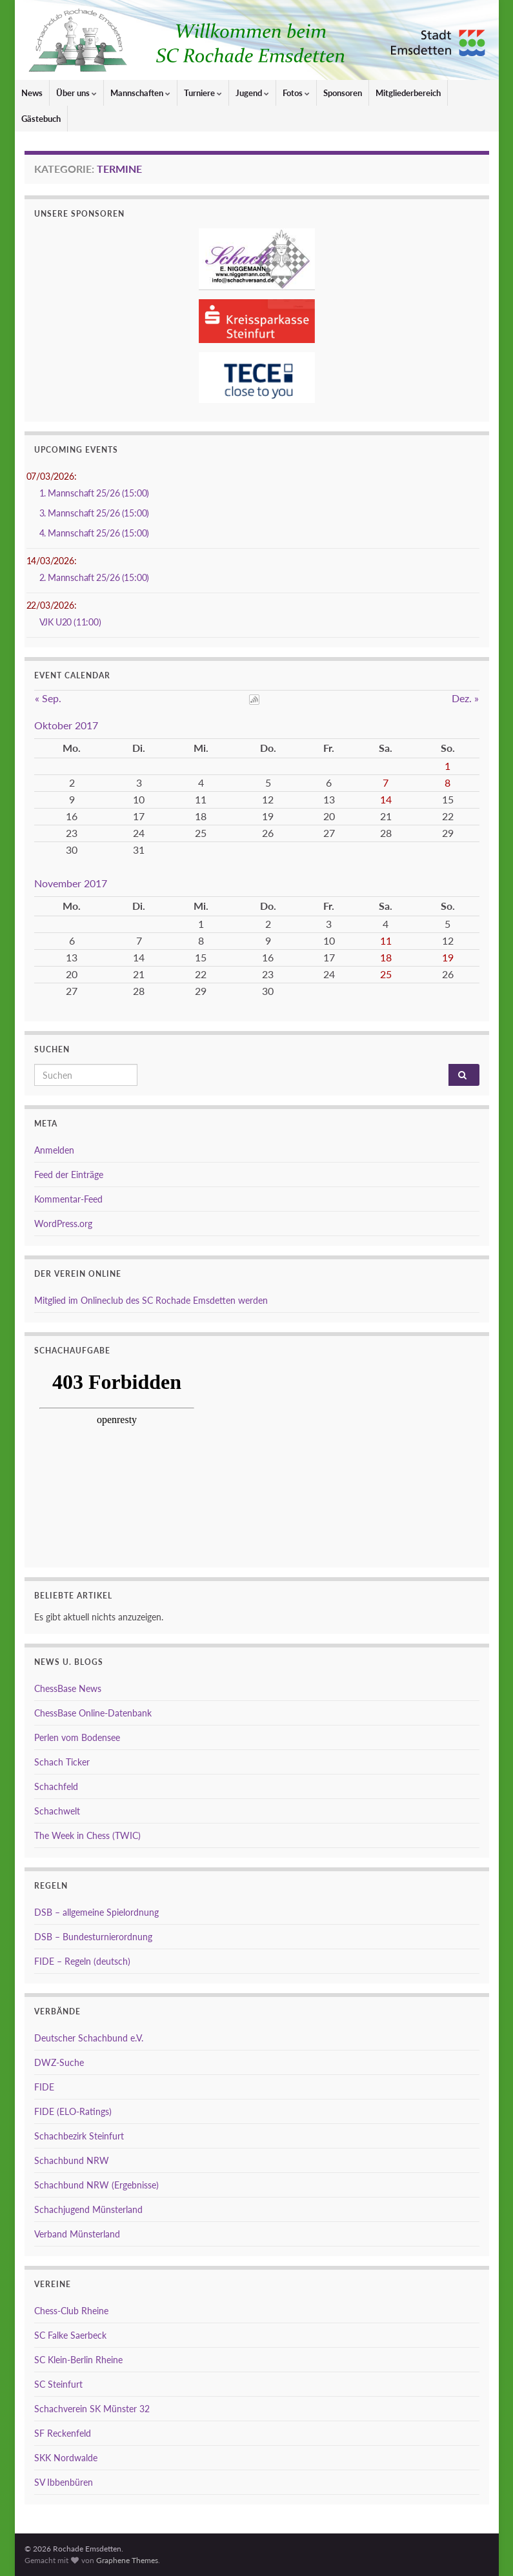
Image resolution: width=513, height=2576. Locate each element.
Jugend (252, 93)
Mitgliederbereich (408, 93)
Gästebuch (41, 118)
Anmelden (54, 1150)
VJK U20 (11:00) (70, 621)
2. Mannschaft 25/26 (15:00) (94, 577)
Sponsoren (342, 93)
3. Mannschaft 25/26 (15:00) (94, 512)
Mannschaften (140, 93)
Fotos (296, 93)
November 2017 (70, 883)
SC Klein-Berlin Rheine (78, 2359)
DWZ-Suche (59, 2062)
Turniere (203, 93)
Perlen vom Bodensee (77, 1737)
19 (448, 957)
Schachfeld (56, 1786)
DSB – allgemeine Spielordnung (96, 1912)
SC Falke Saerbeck (70, 2335)
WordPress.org (63, 1223)
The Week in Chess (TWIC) (87, 1835)
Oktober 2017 (66, 725)
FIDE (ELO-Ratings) (73, 2111)
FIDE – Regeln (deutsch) (82, 1961)
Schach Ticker (62, 1761)
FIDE (44, 2086)
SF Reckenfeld (62, 2433)
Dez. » (465, 698)
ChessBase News (67, 1688)
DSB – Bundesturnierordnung (93, 1936)
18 (386, 957)
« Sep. (48, 698)
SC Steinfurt (58, 2384)
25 (386, 974)
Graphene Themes (127, 2560)
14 (386, 799)
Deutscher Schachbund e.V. (88, 2037)
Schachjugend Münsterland (88, 2209)
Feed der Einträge (68, 1174)
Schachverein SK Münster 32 (92, 2408)
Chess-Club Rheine (71, 2310)
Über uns (76, 93)
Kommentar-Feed (68, 1199)
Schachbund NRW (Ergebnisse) (96, 2184)
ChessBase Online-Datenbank (93, 1712)
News (32, 93)
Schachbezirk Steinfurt (79, 2135)
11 (386, 940)
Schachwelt (57, 1810)
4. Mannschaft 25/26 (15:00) (94, 532)
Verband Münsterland (77, 2233)
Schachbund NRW (71, 2160)
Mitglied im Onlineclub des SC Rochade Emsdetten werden (151, 1300)
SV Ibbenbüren (63, 2482)
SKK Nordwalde (65, 2457)
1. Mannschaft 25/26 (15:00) (94, 492)
